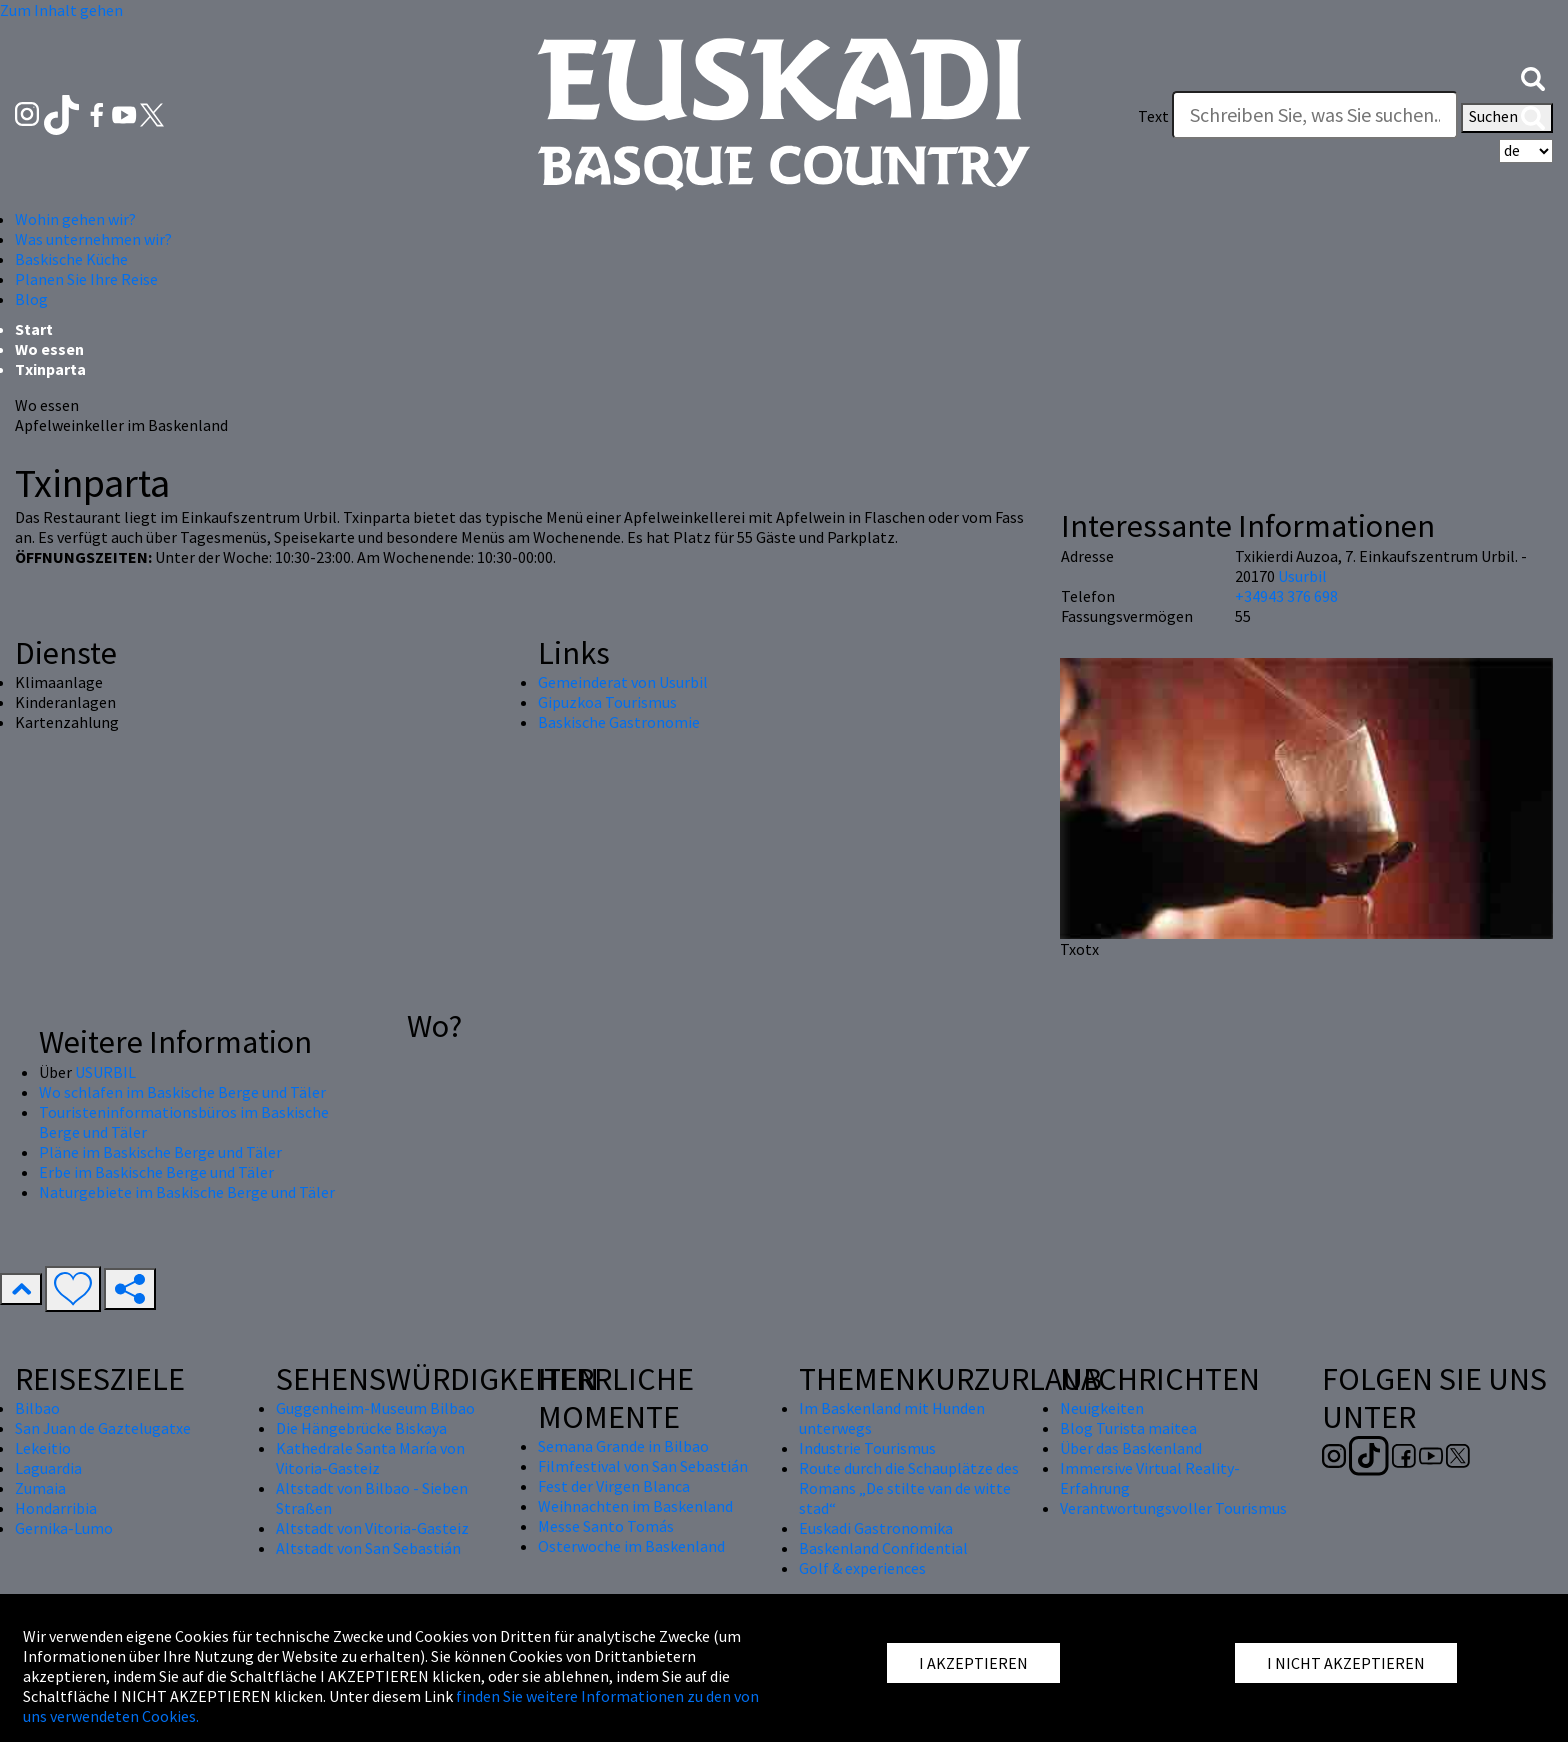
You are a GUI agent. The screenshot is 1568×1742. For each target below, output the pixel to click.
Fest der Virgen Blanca (614, 1486)
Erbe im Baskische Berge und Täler (156, 1172)
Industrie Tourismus (867, 1448)
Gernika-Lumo (64, 1528)
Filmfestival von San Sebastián (643, 1466)
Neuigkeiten (1102, 1408)
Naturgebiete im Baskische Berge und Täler (187, 1192)
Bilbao (37, 1408)
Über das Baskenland (1131, 1448)
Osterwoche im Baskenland (631, 1546)
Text (1153, 116)
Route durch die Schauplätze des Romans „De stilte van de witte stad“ (909, 1488)
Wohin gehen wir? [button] (75, 219)
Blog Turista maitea (1128, 1428)
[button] (1533, 77)
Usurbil (1302, 576)
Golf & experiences (862, 1568)
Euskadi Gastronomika (876, 1528)
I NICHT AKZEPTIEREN (1346, 1663)
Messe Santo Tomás (606, 1526)
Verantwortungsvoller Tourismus (1173, 1508)
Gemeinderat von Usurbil (623, 682)
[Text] (1315, 115)
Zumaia (40, 1488)
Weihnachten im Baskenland (635, 1506)
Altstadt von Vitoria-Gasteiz (372, 1528)
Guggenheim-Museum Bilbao (375, 1408)
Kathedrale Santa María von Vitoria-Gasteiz (370, 1458)
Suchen (1507, 118)
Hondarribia (56, 1508)
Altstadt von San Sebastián (368, 1548)
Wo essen (49, 349)
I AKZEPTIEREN (973, 1663)
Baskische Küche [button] (71, 259)
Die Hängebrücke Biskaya (361, 1428)
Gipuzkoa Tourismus (607, 702)
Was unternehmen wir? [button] (93, 239)
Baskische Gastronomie (619, 722)
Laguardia (48, 1468)
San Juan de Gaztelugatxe (103, 1428)
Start (34, 329)
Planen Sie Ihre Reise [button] (86, 279)
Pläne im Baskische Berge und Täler (160, 1152)
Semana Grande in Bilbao (623, 1446)
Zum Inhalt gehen (61, 10)
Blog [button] (31, 299)
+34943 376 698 (1286, 596)
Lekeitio (43, 1448)
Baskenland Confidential (883, 1548)
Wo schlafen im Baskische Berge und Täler (182, 1092)
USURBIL (105, 1072)
